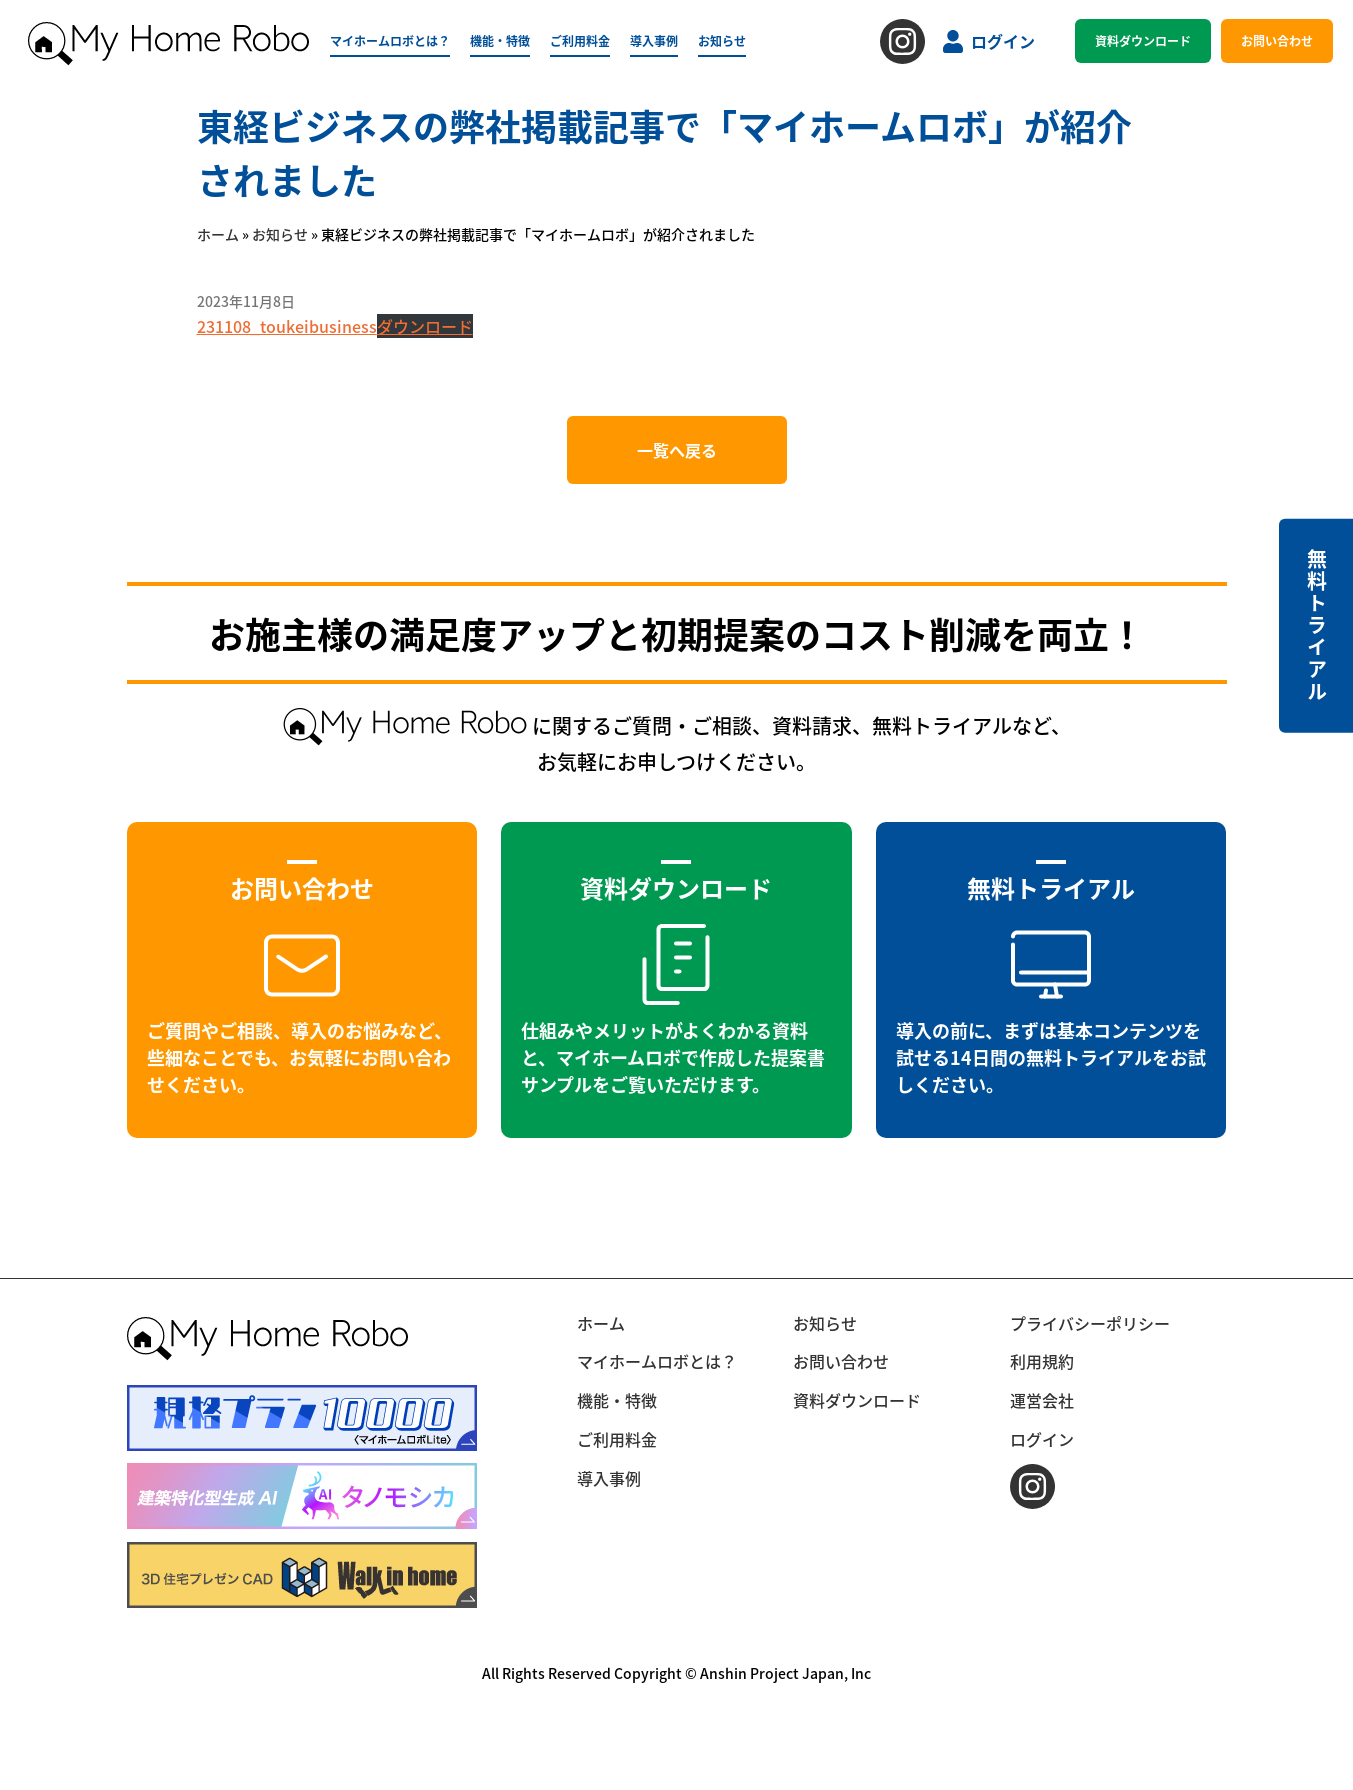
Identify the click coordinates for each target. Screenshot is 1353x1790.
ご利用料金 (580, 40)
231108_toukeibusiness (287, 326)
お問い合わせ (1277, 40)
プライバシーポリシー (1090, 1323)
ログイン (989, 41)
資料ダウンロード (1143, 40)
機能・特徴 (500, 40)
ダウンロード (425, 326)
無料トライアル (1316, 625)
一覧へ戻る (677, 450)
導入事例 (654, 40)
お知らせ (722, 40)
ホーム (218, 234)
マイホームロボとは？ (390, 40)
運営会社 (1042, 1400)
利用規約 (1042, 1361)
